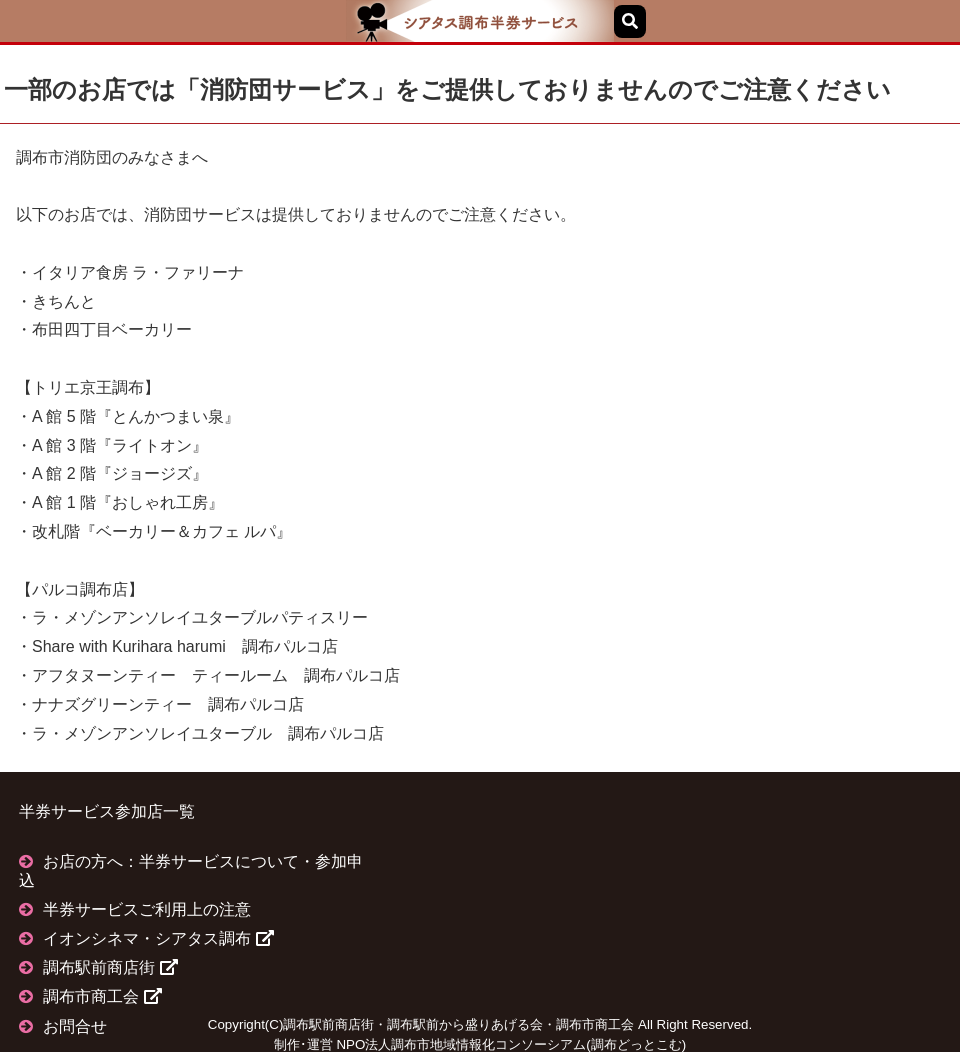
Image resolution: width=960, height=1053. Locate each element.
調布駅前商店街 (110, 967)
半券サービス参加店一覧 (107, 811)
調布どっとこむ (636, 1044)
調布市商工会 (102, 996)
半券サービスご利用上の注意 (147, 909)
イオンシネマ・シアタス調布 (158, 938)
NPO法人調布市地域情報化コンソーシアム (461, 1044)
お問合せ (75, 1026)
